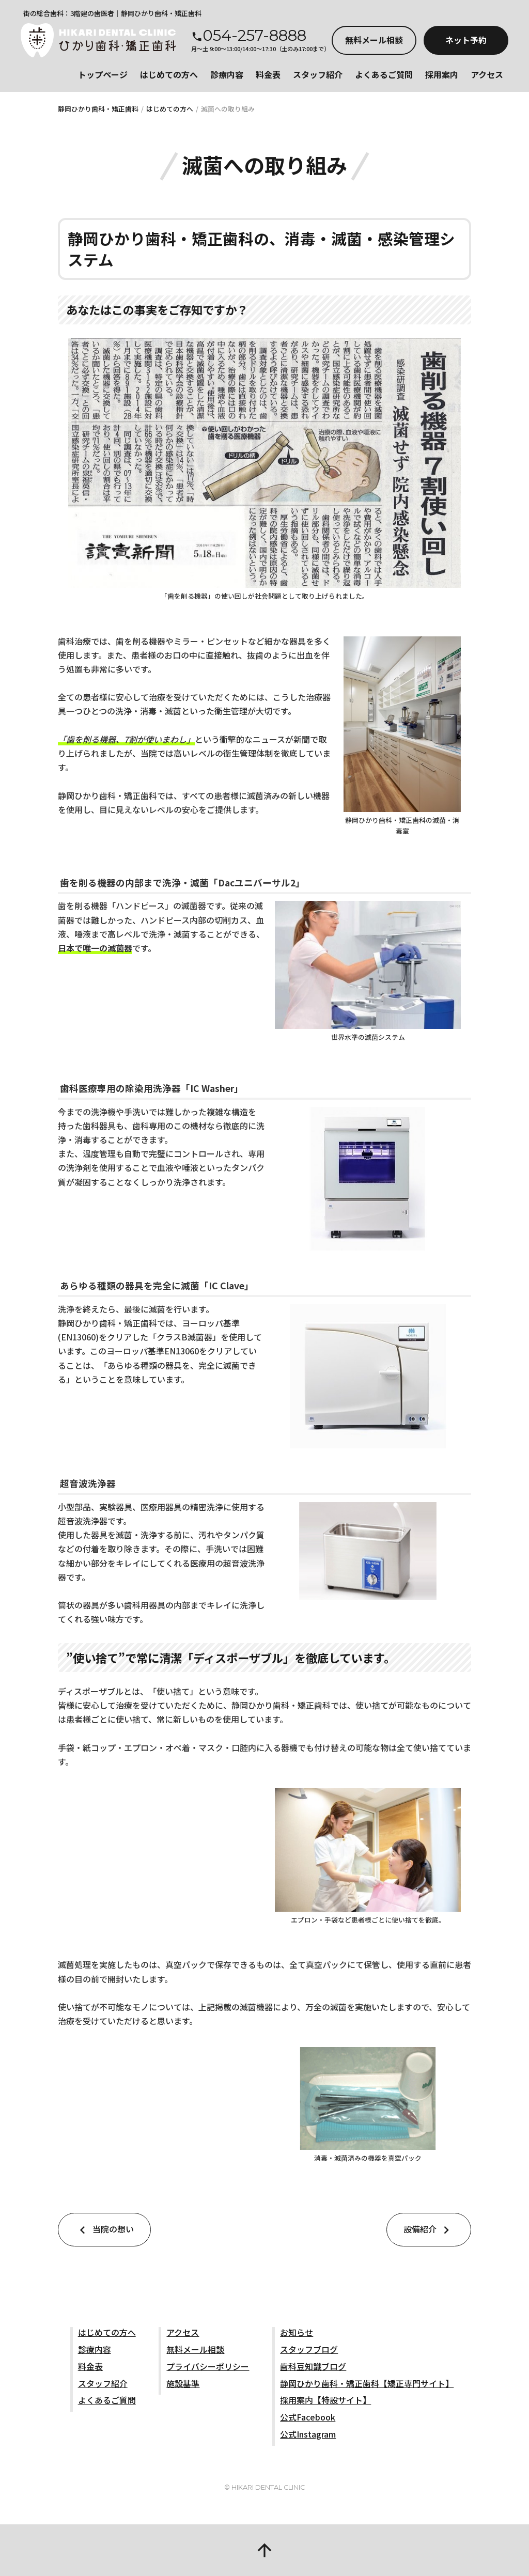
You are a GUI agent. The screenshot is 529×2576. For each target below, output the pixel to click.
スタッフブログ (309, 2349)
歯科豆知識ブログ (313, 2366)
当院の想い (104, 2230)
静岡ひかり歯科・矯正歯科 (98, 109)
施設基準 (182, 2383)
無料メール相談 (195, 2349)
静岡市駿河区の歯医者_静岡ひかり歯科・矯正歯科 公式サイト (98, 40)
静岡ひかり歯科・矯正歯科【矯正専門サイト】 (367, 2383)
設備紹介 (428, 2230)
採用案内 (441, 74)
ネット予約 (466, 40)
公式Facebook (307, 2417)
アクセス (487, 74)
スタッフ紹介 (318, 74)
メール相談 (374, 40)
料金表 (268, 74)
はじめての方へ (169, 74)
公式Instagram (308, 2434)
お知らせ (296, 2332)
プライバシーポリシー (207, 2366)
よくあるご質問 (384, 74)
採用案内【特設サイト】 (325, 2400)
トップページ (103, 74)
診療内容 (226, 74)
